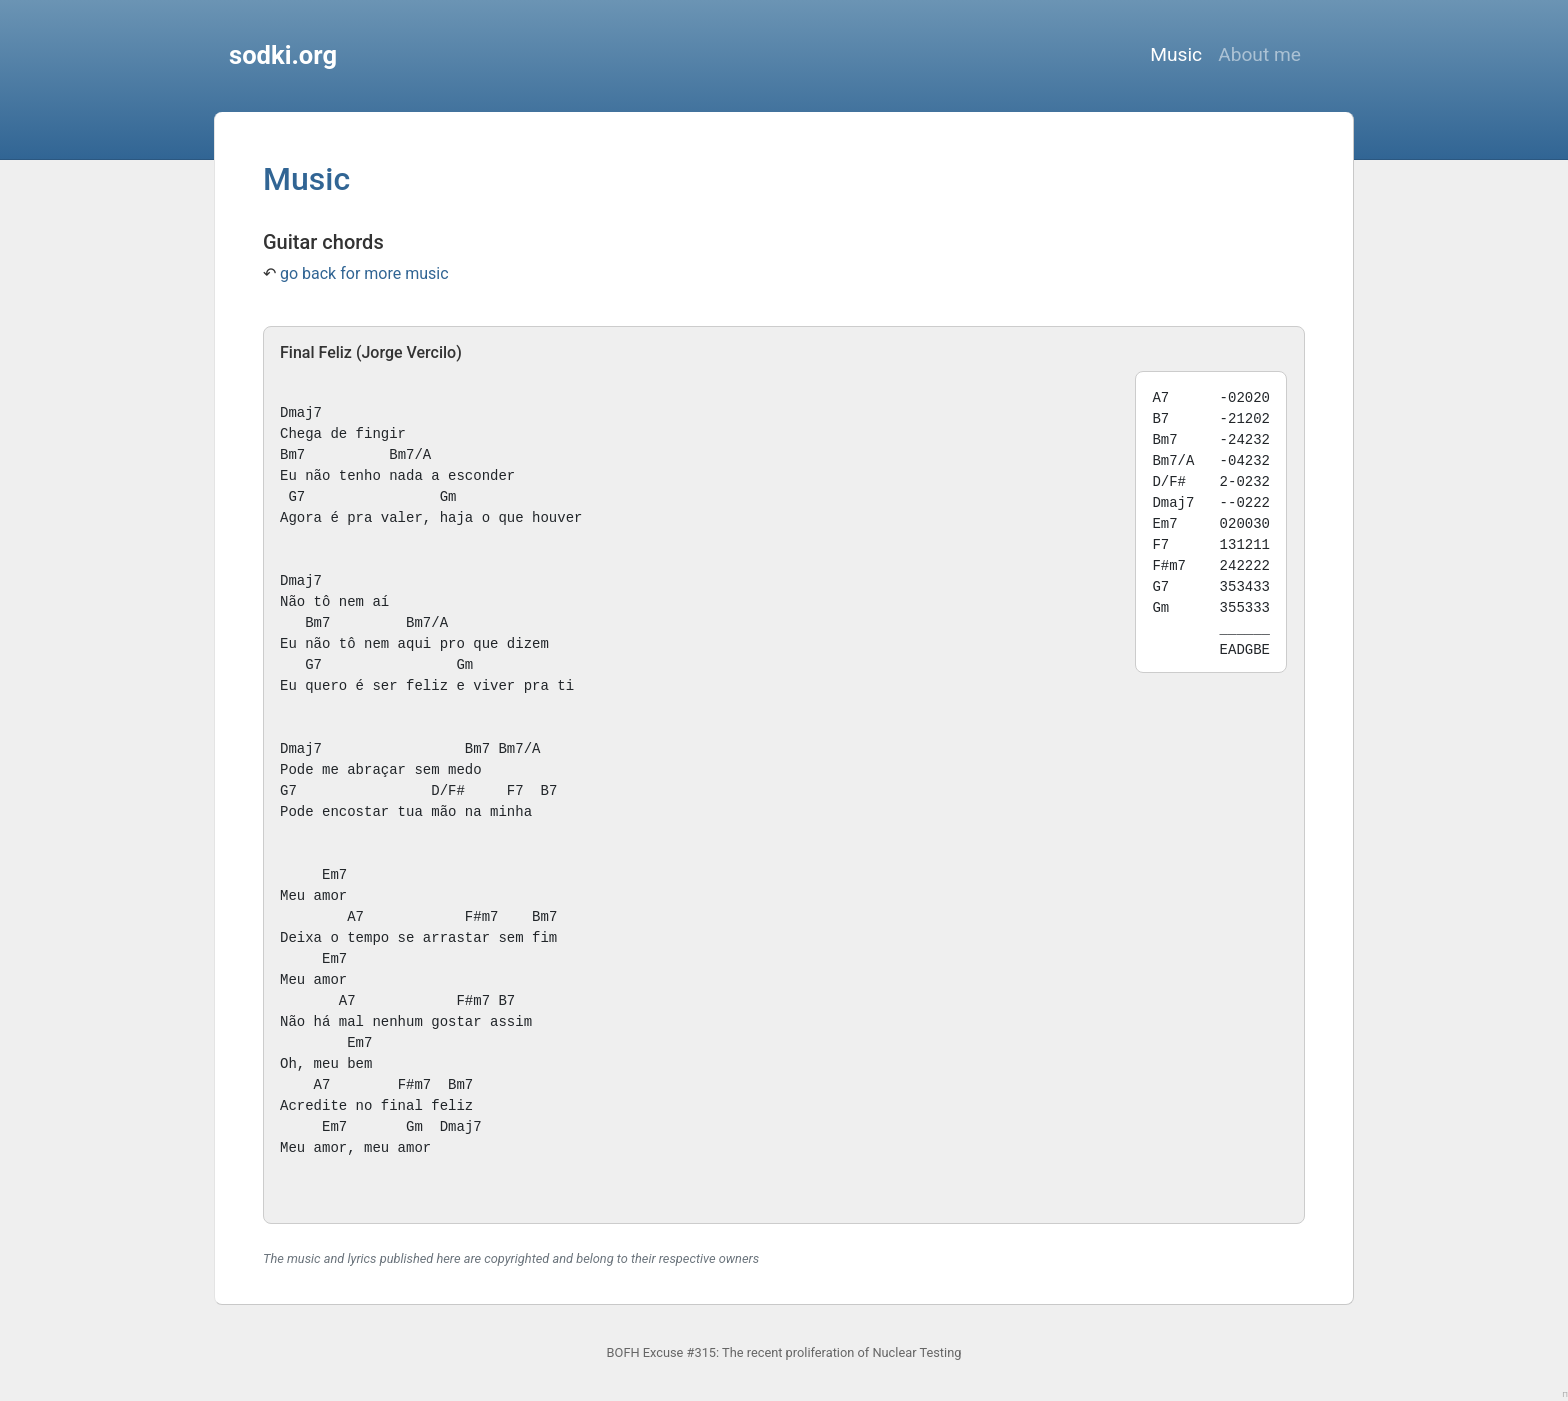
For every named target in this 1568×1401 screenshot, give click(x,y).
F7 (515, 791)
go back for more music (364, 273)
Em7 (334, 875)
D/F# (448, 791)
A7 (355, 917)
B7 (548, 791)
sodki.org (283, 55)
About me (1259, 54)
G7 (296, 497)
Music (1176, 54)
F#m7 (482, 917)
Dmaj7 (301, 413)
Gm (448, 497)
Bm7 (292, 455)
